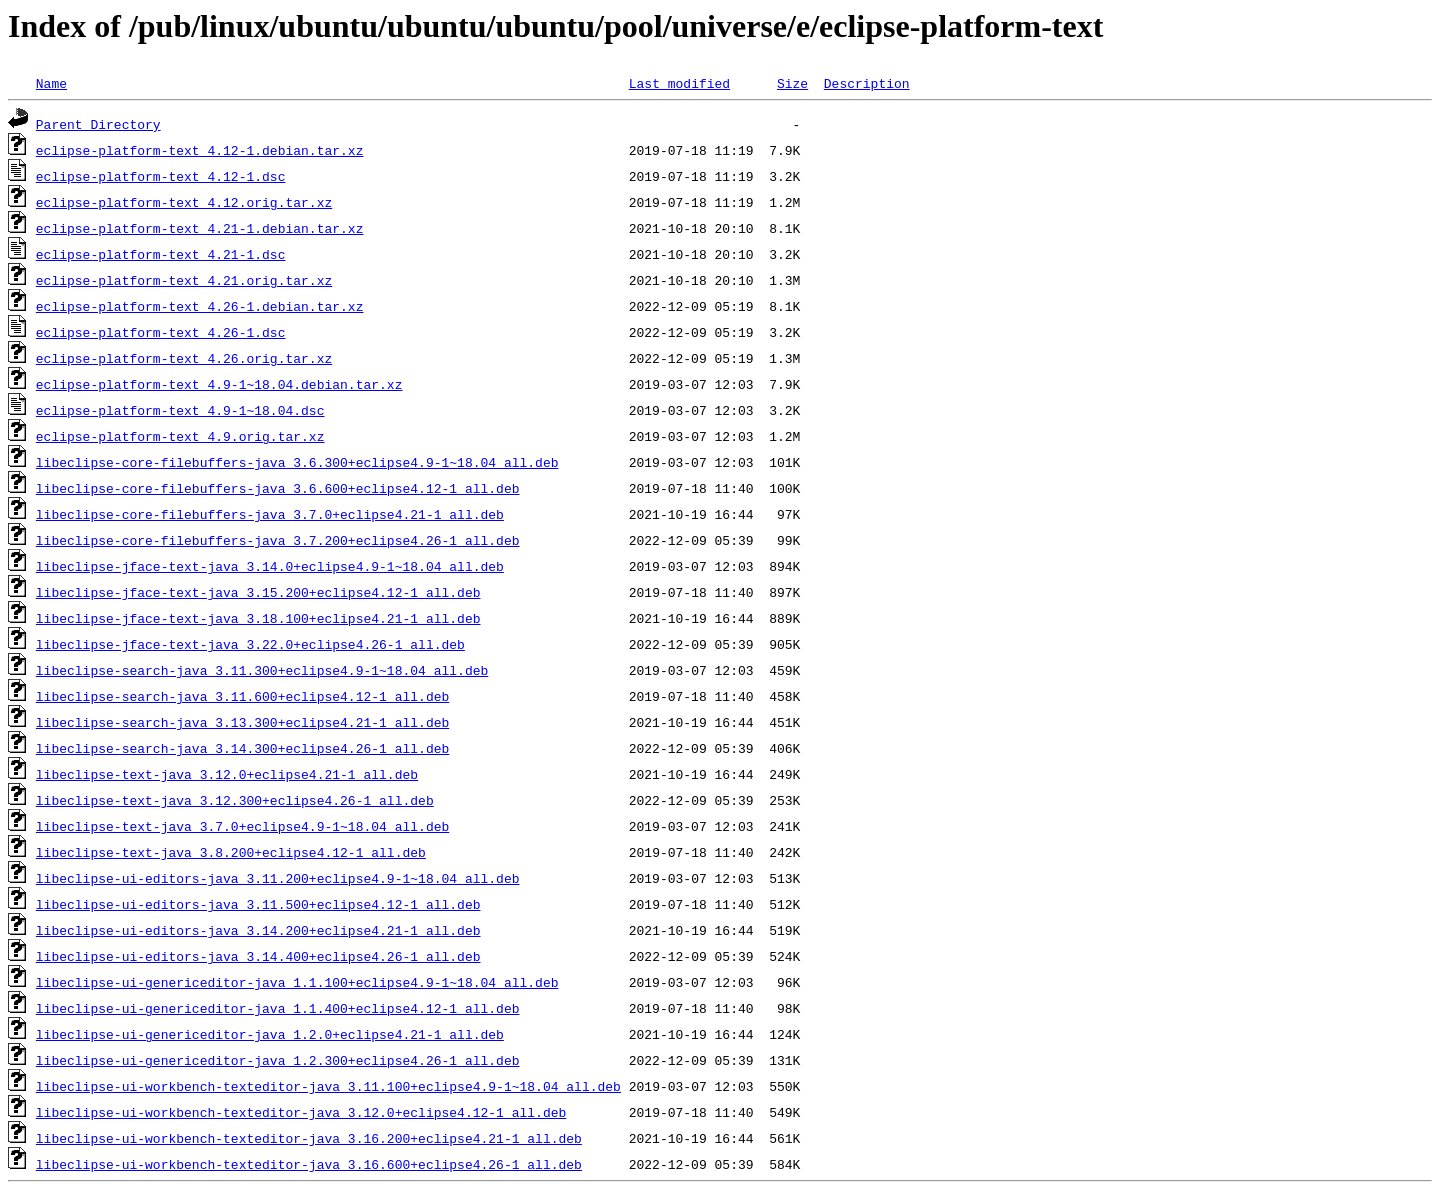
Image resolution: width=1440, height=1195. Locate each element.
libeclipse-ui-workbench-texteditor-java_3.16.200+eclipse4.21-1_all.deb (309, 1138)
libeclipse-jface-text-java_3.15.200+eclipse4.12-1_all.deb (258, 592)
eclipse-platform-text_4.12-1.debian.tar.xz (200, 150)
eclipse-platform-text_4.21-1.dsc (161, 254)
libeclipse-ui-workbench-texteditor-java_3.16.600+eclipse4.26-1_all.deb (309, 1164)
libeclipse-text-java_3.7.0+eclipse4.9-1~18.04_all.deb (242, 826)
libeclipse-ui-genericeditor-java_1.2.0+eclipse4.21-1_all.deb (270, 1034)
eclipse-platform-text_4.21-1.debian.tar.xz (200, 228)
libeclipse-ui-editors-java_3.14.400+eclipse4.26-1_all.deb (258, 956)
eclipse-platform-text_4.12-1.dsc (161, 176)
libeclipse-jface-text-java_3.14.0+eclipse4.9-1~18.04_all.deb (270, 566)
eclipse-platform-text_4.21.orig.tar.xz (184, 280)
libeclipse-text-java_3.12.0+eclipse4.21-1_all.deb (227, 774)
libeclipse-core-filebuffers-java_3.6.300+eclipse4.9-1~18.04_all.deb (297, 462)
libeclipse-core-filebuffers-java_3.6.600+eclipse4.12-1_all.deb (278, 488)
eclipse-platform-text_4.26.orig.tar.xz (184, 358)
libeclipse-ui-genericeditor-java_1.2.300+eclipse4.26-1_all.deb (278, 1060)
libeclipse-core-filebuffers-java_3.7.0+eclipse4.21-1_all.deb (270, 514)
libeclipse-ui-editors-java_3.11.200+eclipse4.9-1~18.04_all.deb (278, 878)
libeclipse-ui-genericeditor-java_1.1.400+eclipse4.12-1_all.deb (278, 1008)
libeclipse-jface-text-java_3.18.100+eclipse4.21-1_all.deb (258, 618)
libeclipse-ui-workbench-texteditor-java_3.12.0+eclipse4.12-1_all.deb (301, 1112)
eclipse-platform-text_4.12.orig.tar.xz (184, 202)
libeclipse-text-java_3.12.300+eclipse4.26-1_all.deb (235, 800)
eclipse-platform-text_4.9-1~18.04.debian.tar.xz (219, 384)
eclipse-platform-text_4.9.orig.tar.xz (180, 436)
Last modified (679, 83)
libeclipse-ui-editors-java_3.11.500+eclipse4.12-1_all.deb (258, 904)
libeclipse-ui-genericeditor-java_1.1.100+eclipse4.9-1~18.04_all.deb (297, 982)
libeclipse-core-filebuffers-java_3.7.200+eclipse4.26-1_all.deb (278, 540)
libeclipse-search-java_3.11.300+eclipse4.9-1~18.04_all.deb (262, 670)
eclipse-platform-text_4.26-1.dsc (161, 332)
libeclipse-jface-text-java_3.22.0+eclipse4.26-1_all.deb (250, 644)
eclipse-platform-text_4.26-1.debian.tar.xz (200, 306)
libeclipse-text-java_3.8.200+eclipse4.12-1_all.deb (231, 852)
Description (867, 83)
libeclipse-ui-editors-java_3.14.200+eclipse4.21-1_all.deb (258, 930)
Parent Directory (98, 124)
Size (792, 83)
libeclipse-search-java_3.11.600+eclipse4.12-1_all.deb (242, 696)
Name (51, 83)
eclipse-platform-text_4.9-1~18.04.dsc (180, 410)
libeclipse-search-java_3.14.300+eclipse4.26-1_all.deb (242, 748)
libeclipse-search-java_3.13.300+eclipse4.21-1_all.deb (242, 722)
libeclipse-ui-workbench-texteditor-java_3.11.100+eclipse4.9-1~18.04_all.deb (328, 1086)
